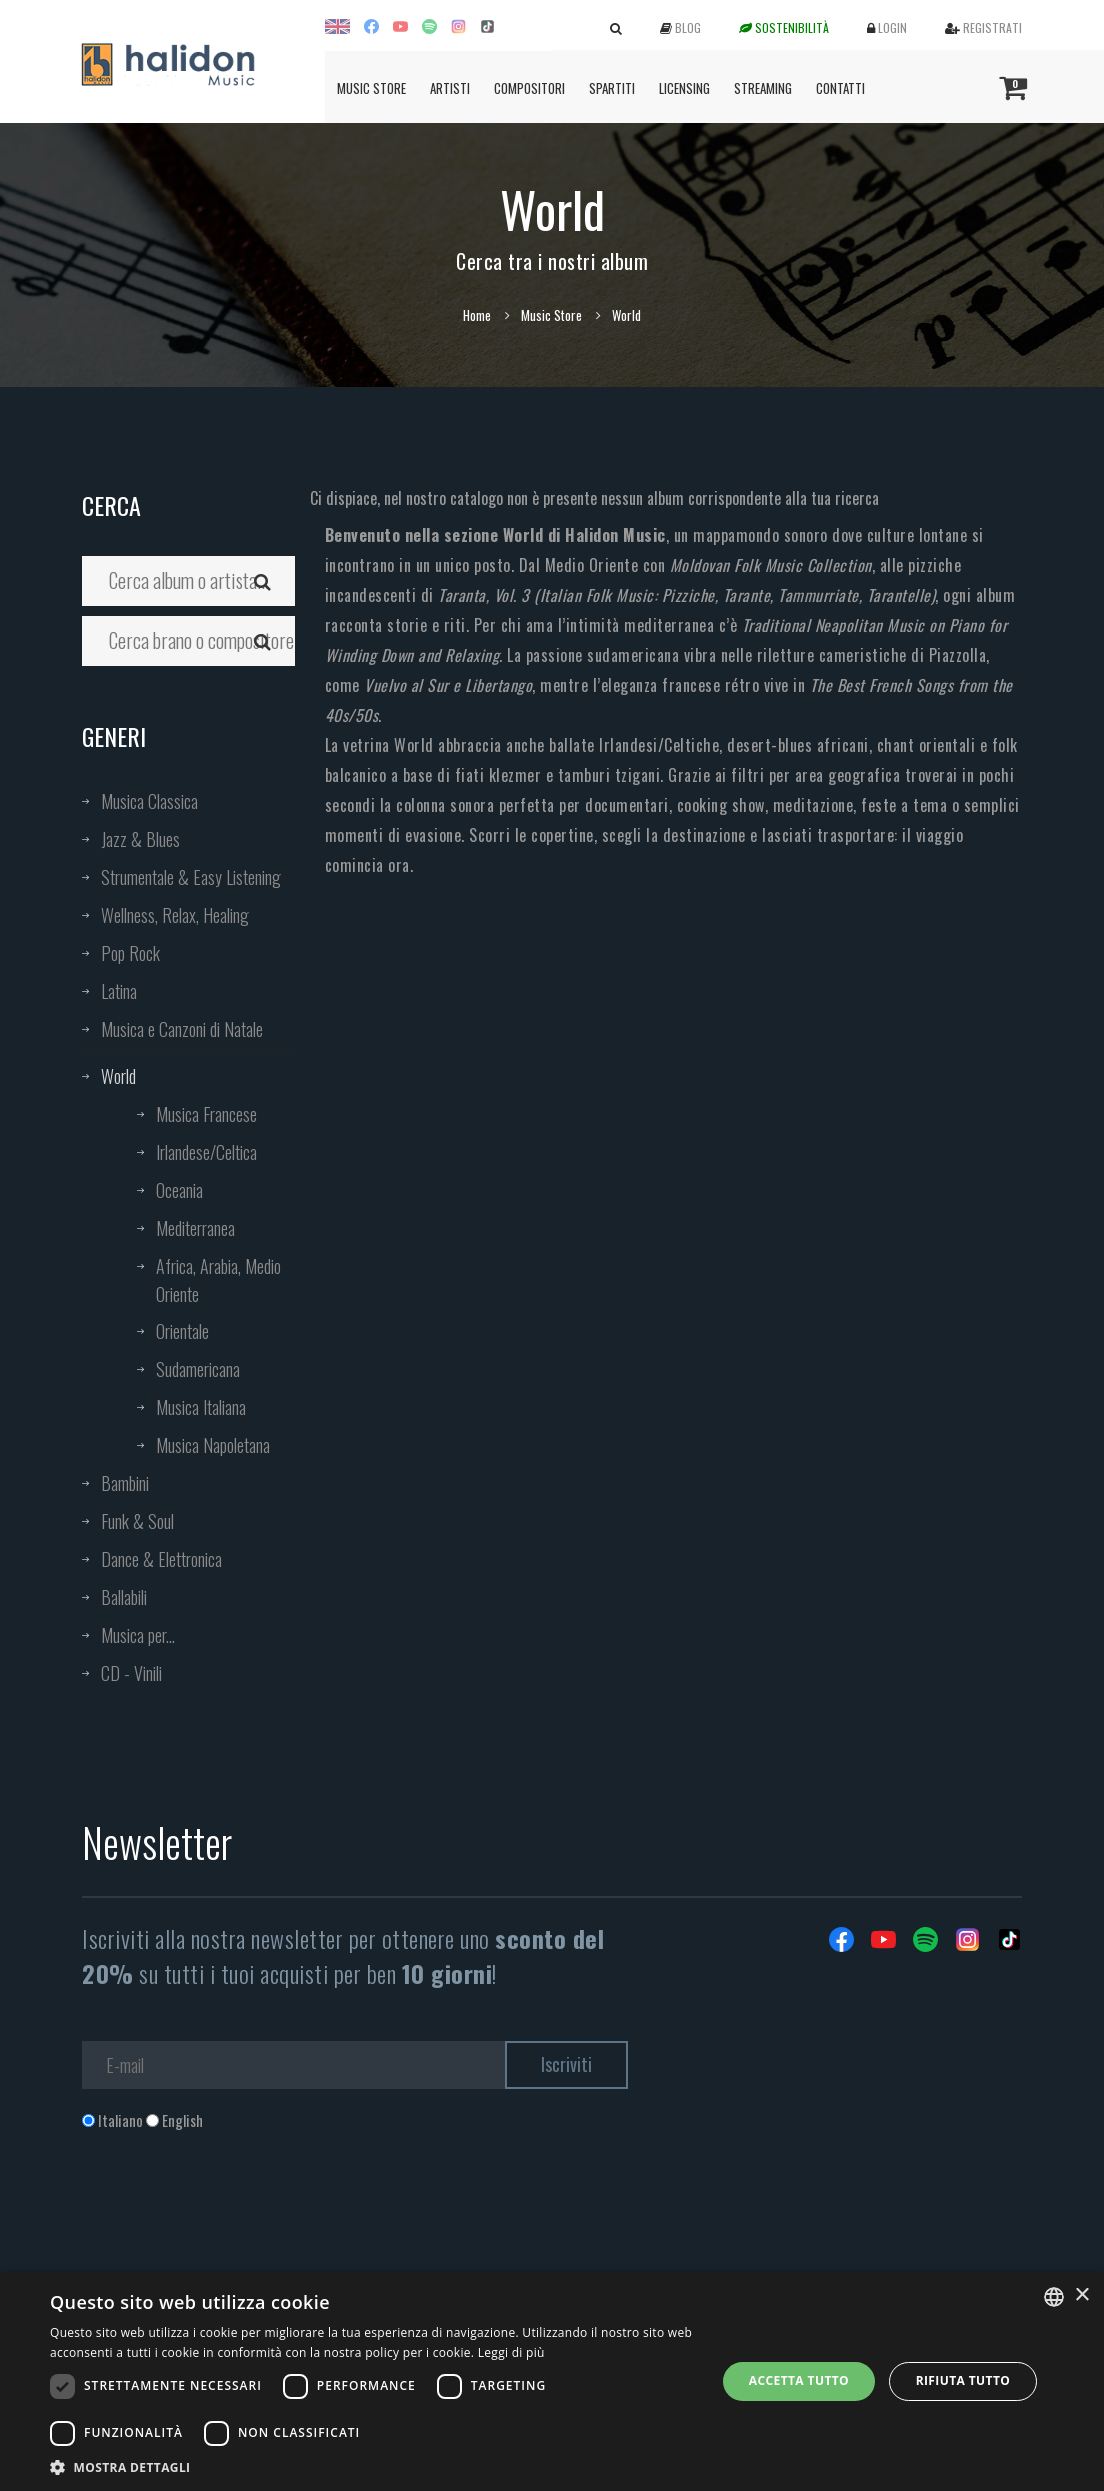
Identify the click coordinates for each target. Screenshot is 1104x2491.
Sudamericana (198, 1369)
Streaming (763, 88)
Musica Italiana (201, 1407)
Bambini (125, 1483)
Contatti (840, 88)
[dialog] (552, 2381)
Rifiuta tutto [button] (963, 2380)
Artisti (450, 88)
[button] (373, 2466)
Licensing (684, 88)
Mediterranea (195, 1228)
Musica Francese (206, 1114)
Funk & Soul (137, 1521)
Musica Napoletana (213, 1445)
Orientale (182, 1331)
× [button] (1081, 2295)
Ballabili (124, 1597)
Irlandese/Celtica (206, 1152)
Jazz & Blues (140, 839)
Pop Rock (130, 953)
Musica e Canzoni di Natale (182, 1029)
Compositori (529, 88)
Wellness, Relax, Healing (175, 915)
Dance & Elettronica (161, 1559)
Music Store (371, 88)
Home (477, 315)
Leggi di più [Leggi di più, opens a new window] (511, 2352)
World (118, 1076)
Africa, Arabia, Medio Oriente (218, 1280)
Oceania (179, 1190)
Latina (119, 991)
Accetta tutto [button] (799, 2380)
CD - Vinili (131, 1673)
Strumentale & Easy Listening (191, 877)
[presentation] (234, 2212)
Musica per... (138, 1635)
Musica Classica (149, 801)
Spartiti (612, 88)
